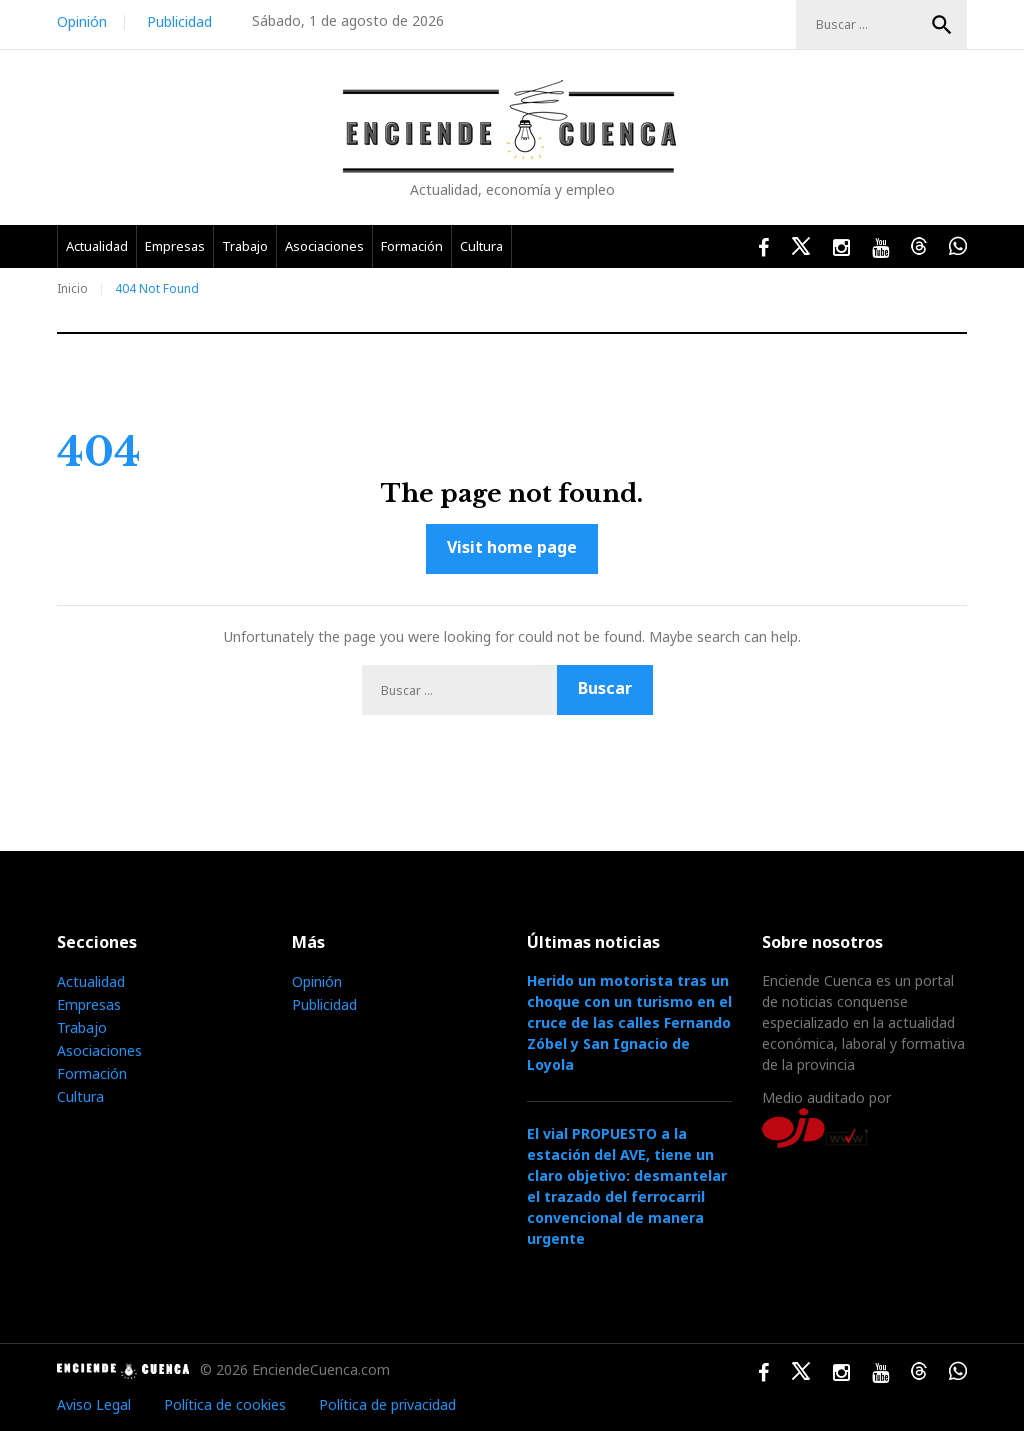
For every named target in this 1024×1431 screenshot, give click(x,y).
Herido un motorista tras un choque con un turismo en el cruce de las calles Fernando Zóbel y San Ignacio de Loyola (629, 1022)
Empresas (175, 246)
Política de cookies (225, 1404)
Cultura (481, 246)
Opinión (82, 21)
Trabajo (245, 246)
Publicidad (179, 21)
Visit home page (512, 547)
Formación (412, 246)
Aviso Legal (94, 1404)
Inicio (72, 288)
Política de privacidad (387, 1404)
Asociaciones (324, 246)
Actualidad (97, 246)
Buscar (942, 25)
